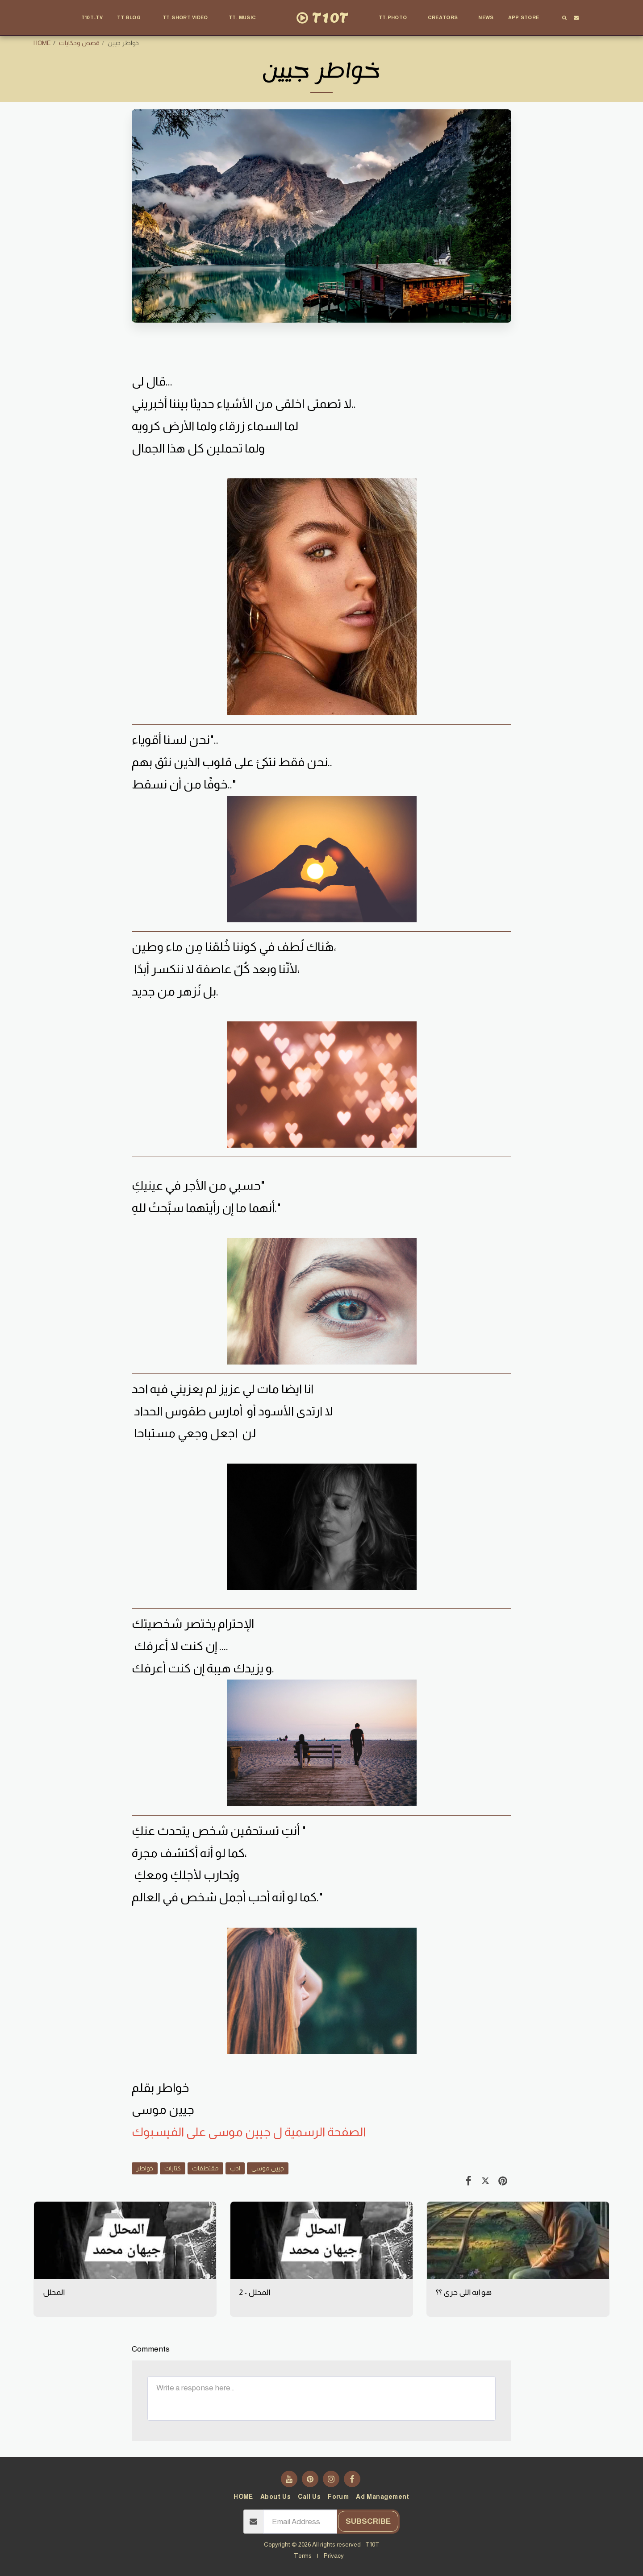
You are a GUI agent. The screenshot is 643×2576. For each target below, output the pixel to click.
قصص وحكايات (79, 42)
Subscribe (368, 2521)
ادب (235, 2168)
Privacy (334, 2555)
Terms (303, 2555)
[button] (132, 18)
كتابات (172, 2168)
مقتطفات (205, 2168)
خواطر (144, 2168)
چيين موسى (267, 2168)
